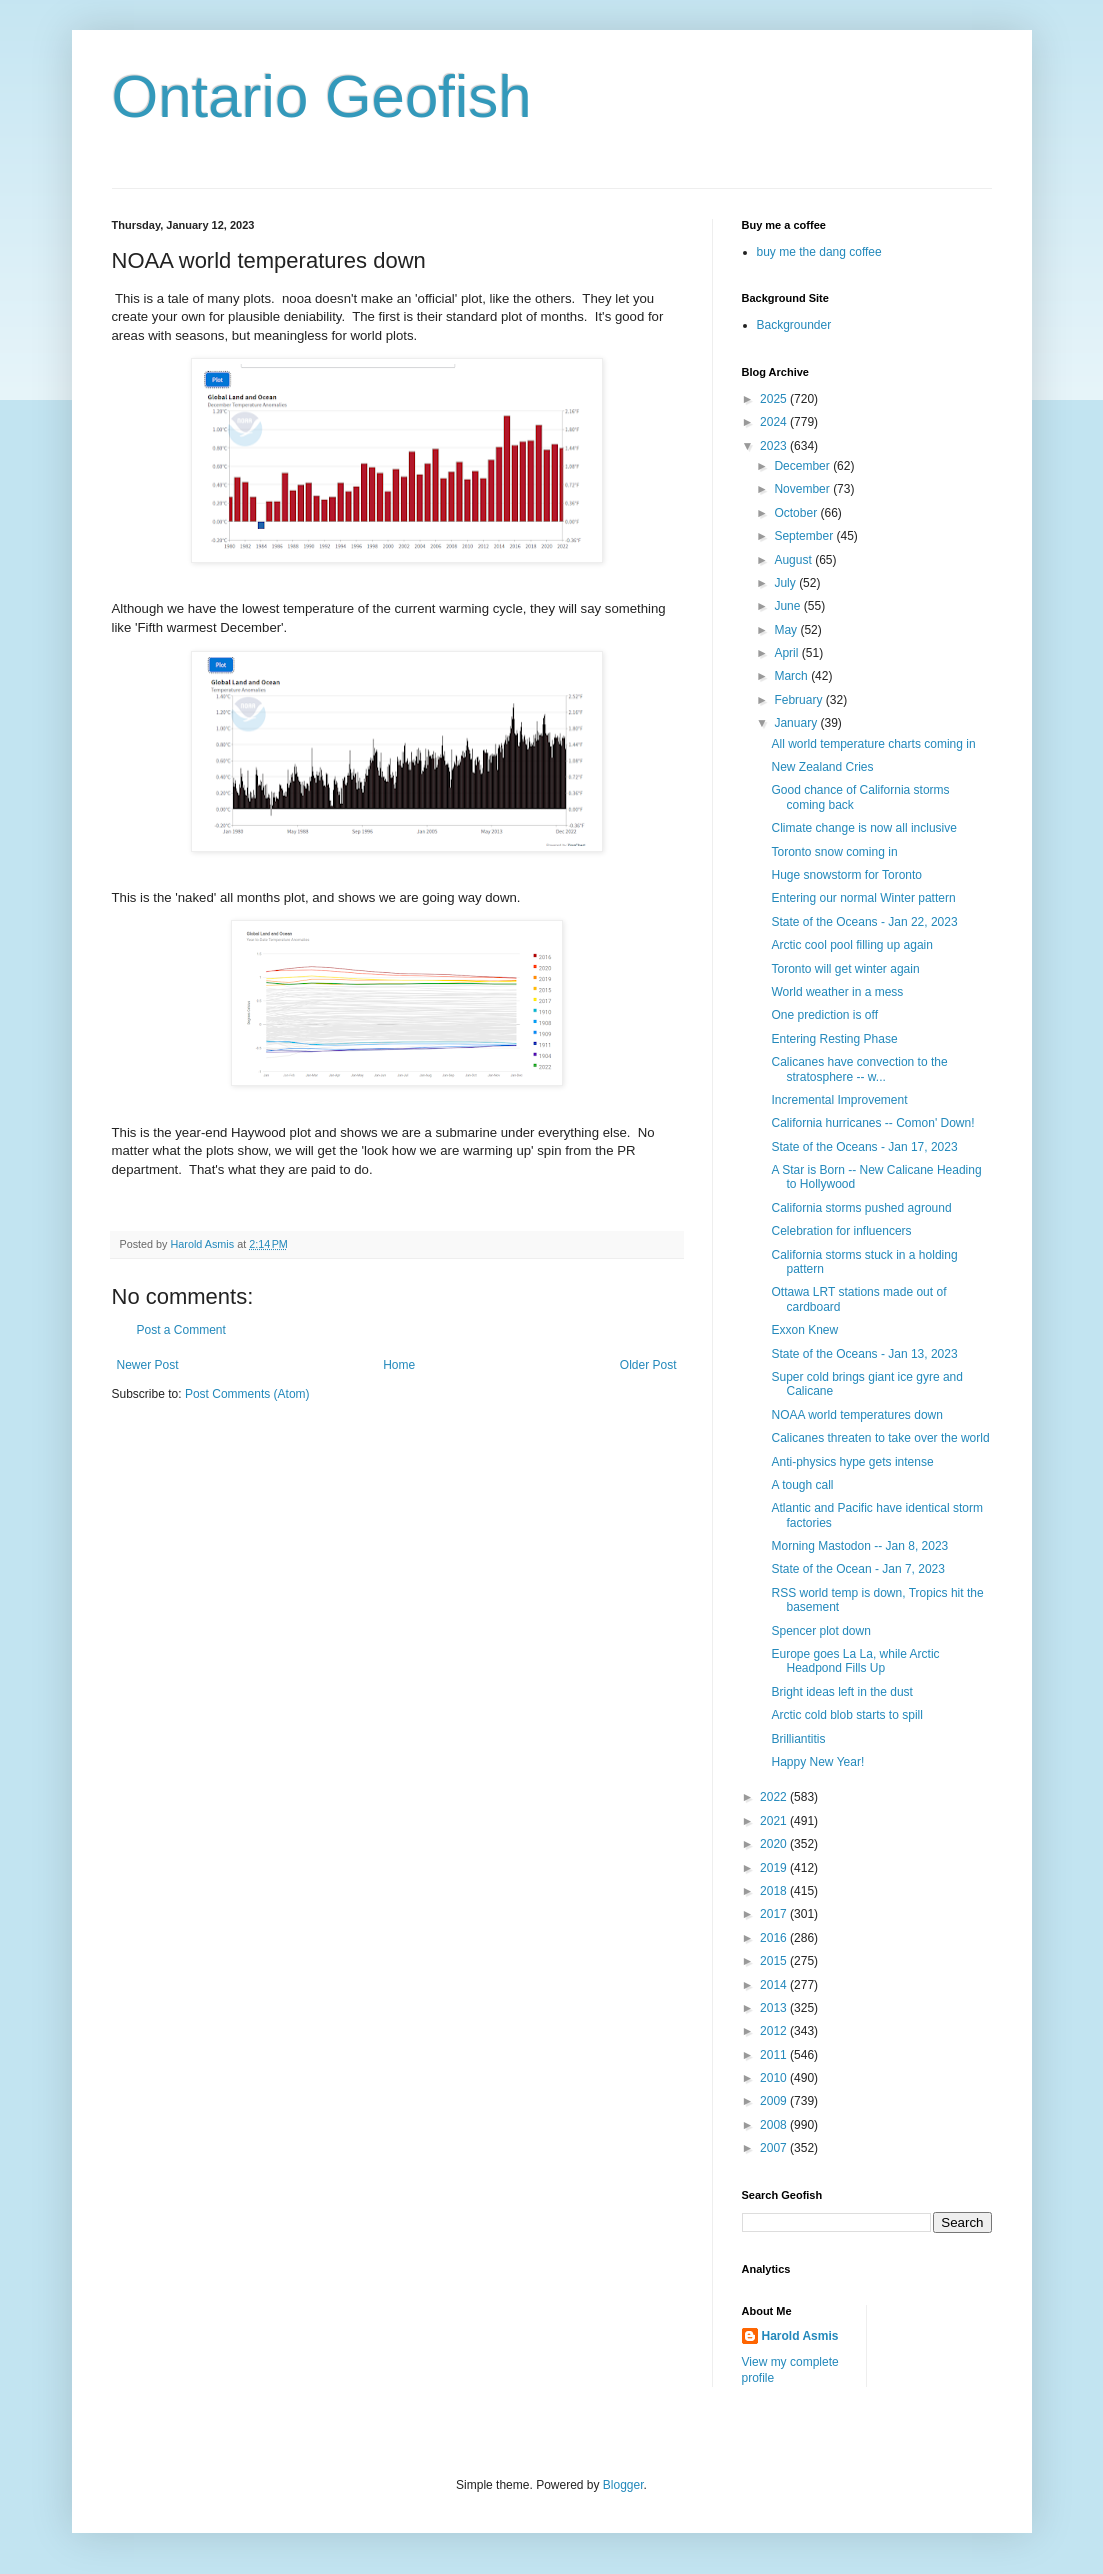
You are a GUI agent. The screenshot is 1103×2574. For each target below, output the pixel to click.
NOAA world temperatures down (856, 1415)
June (788, 606)
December (803, 466)
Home (399, 1365)
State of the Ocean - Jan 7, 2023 (857, 1569)
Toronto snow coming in (834, 852)
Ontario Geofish (322, 96)
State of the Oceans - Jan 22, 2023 (864, 922)
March (792, 676)
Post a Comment (181, 1330)
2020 (775, 1844)
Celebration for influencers (841, 1231)
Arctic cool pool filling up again (851, 945)
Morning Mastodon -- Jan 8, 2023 (859, 1546)
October (797, 513)
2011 (775, 2055)
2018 (775, 1891)
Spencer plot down (820, 1631)
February (799, 700)
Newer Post (148, 1365)
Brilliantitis (798, 1739)
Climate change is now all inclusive (863, 828)
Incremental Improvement (839, 1100)
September (805, 536)
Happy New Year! (817, 1762)
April (787, 653)
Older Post (648, 1365)
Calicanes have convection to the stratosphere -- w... (859, 1069)
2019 (775, 1868)
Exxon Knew (804, 1330)
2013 (775, 2008)
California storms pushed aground (861, 1208)
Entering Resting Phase (834, 1039)
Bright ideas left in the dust (841, 1692)
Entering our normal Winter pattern (863, 898)
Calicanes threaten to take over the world (880, 1438)
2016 (775, 1938)
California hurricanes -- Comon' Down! (872, 1123)
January (797, 723)
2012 (775, 2031)
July (786, 583)
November (803, 489)
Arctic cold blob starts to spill (846, 1715)
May (787, 630)
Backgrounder (794, 325)
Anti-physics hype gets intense (852, 1462)
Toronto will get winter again (845, 969)
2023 (775, 446)
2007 (775, 2148)
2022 (775, 1797)
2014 (775, 1985)
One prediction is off (824, 1015)
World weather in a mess (837, 992)
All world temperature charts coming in (873, 744)
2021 (775, 1821)
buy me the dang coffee (819, 252)
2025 (775, 399)
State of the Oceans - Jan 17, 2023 (864, 1147)
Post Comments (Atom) (247, 1394)
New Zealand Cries (822, 767)
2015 (775, 1961)
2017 (775, 1914)
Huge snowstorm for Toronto (846, 875)
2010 (775, 2078)
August (794, 560)
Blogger (623, 2485)
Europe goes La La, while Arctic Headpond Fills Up (855, 1661)
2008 (775, 2125)
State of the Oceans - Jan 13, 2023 (864, 1354)
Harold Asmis (800, 2336)
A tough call (802, 1485)
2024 (775, 422)
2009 (775, 2101)
